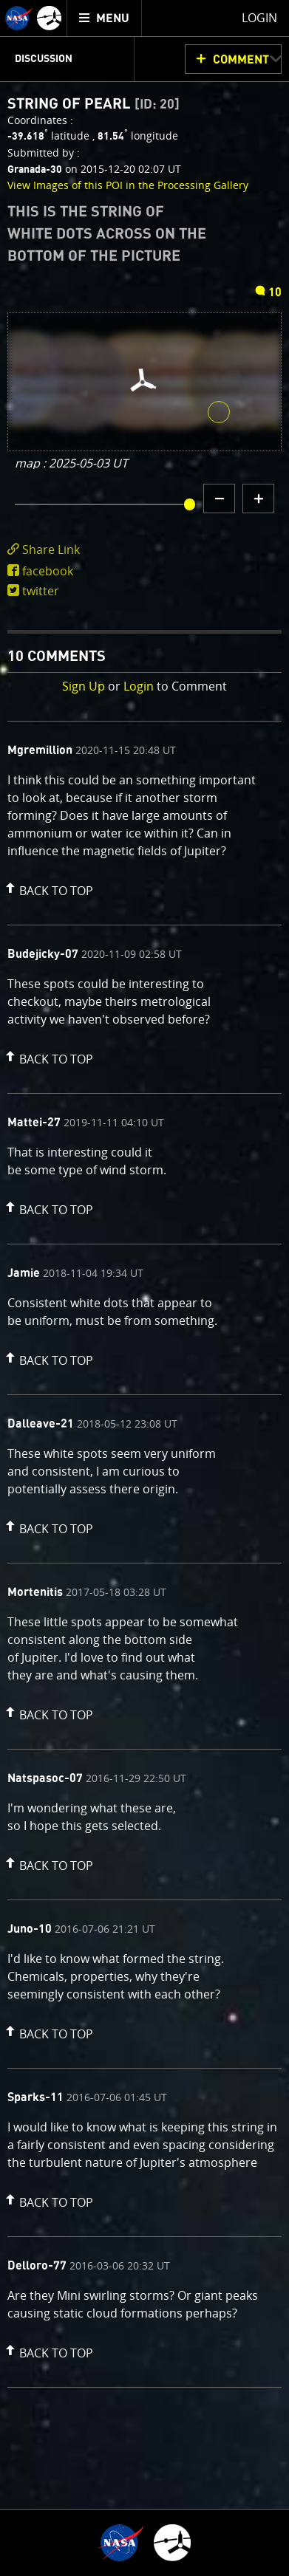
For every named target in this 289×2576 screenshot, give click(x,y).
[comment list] (144, 1554)
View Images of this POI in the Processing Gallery (127, 185)
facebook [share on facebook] (47, 571)
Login (138, 686)
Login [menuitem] (259, 18)
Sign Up (83, 686)
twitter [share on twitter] (40, 591)
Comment (241, 60)
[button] (47, 888)
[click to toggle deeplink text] (144, 550)
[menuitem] (104, 18)
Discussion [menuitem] (43, 59)
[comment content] (144, 817)
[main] (144, 1288)
